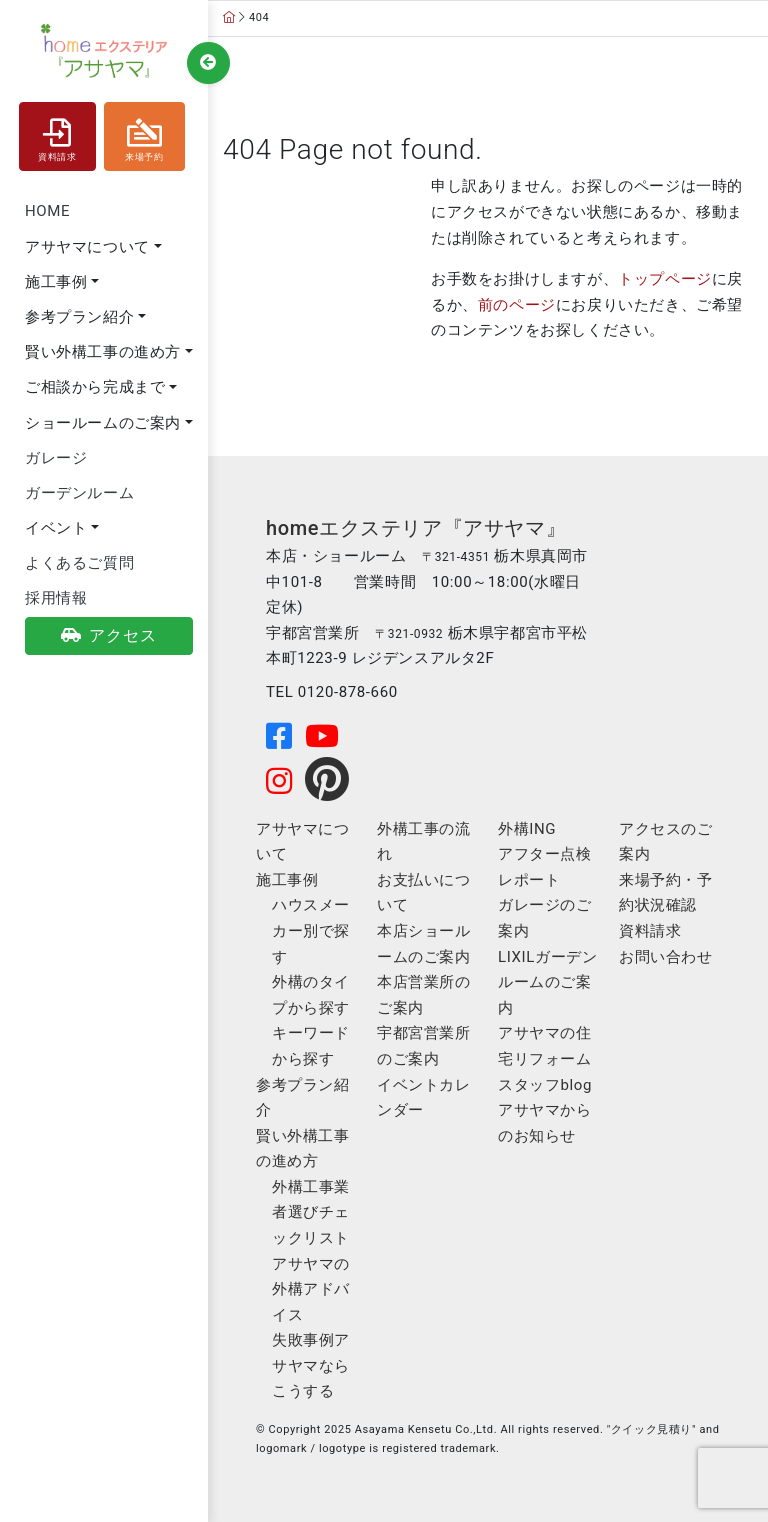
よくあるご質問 (79, 563)
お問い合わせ (666, 957)
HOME (47, 211)
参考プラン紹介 (79, 317)
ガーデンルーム (79, 493)
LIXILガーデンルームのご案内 (547, 982)
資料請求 (57, 135)
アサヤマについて (87, 247)
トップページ (665, 279)
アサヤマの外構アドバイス (311, 1289)
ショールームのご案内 (103, 423)
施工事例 (56, 282)
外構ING (527, 829)
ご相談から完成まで (95, 387)
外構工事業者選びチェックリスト (311, 1212)
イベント (56, 528)
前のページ (517, 305)
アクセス (109, 635)
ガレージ (56, 458)
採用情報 (56, 598)
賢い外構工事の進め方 (103, 352)
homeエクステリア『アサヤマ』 (416, 528)
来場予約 (144, 135)
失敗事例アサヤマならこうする (311, 1365)
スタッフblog (545, 1085)
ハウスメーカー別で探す (311, 930)
